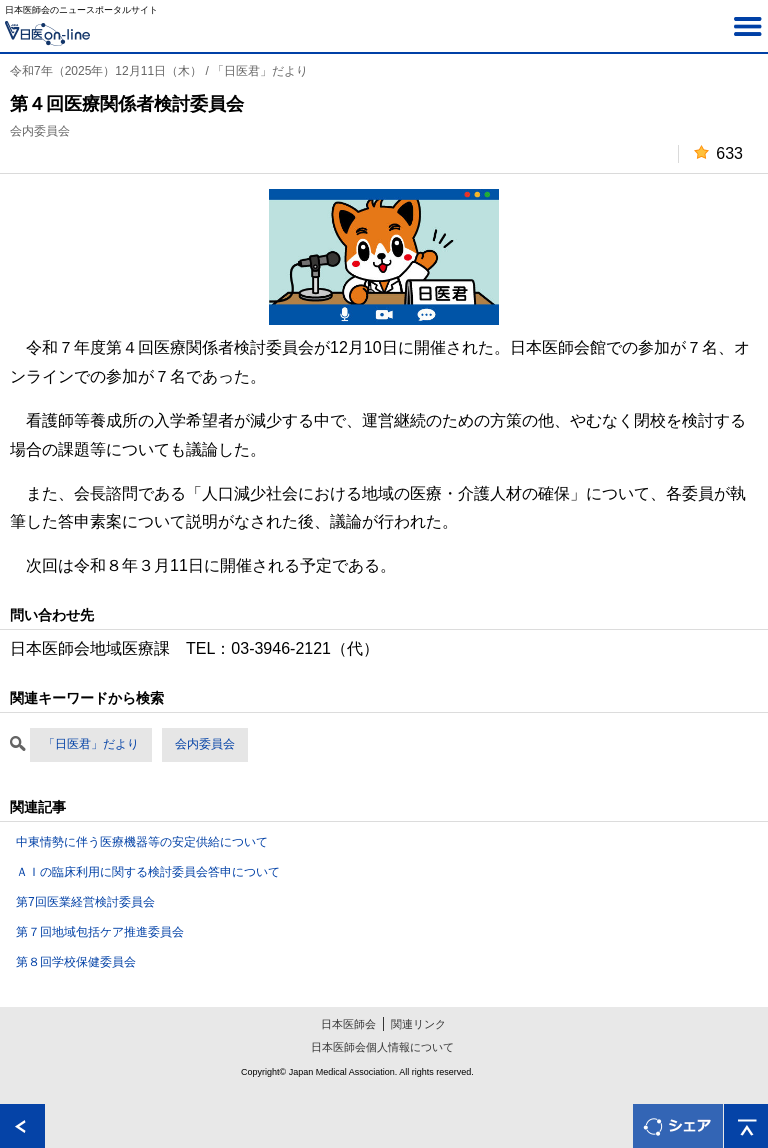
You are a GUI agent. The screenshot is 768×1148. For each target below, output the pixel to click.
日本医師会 (348, 1024)
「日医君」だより (91, 744)
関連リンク (418, 1024)
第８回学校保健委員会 (76, 962)
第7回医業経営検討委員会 (85, 902)
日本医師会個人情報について (382, 1047)
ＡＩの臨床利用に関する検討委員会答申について (148, 872)
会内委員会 (205, 744)
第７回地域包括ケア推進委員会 (100, 932)
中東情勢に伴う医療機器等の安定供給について (142, 842)
